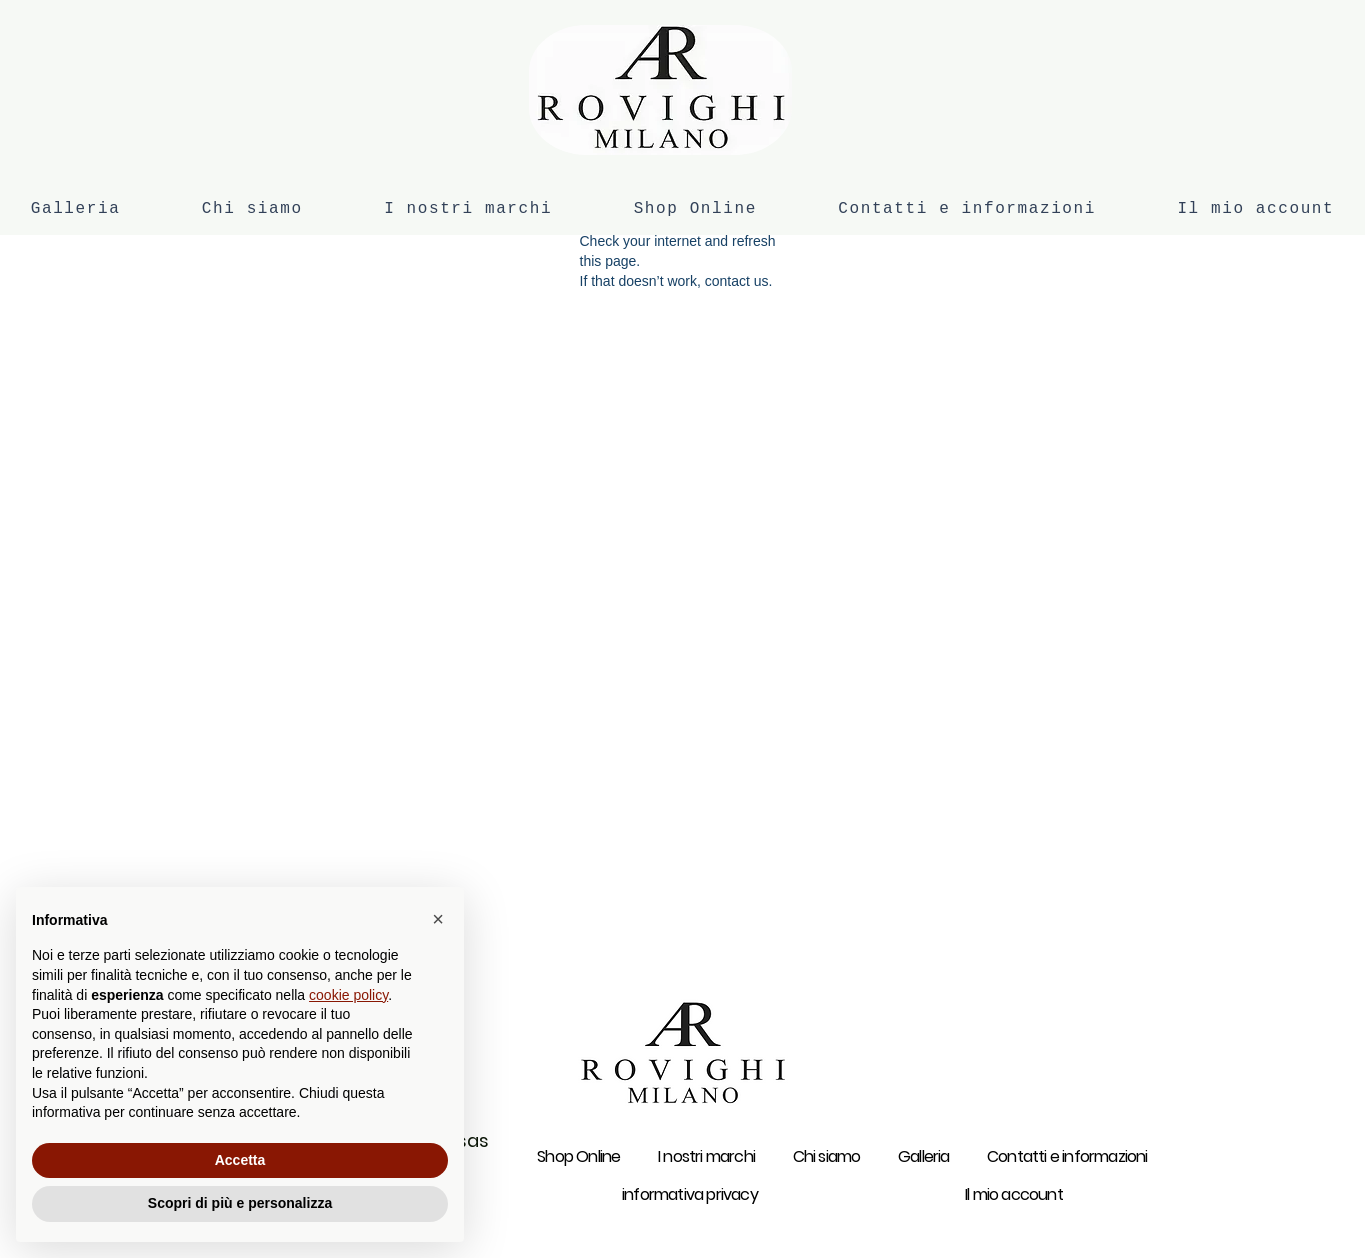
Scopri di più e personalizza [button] (240, 1203)
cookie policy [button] (348, 995)
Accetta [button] (240, 1160)
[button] (438, 919)
